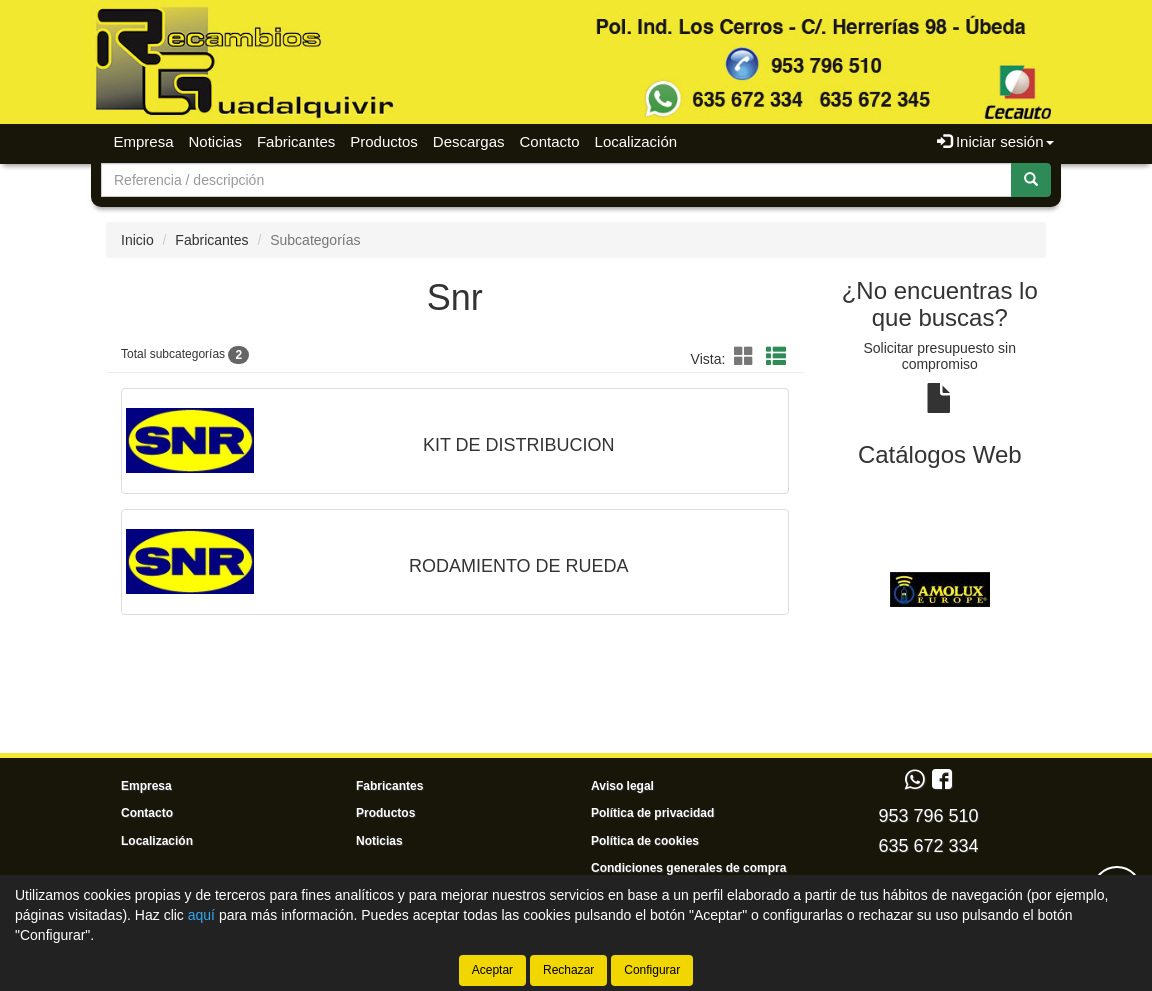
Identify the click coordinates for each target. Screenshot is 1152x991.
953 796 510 (928, 816)
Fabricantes (296, 141)
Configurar (652, 970)
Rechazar (568, 970)
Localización (636, 141)
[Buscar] (1031, 180)
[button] (747, 357)
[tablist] (940, 588)
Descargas (469, 141)
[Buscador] (556, 180)
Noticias (215, 141)
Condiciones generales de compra (688, 868)
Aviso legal (622, 786)
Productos (384, 141)
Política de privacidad (652, 813)
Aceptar (492, 970)
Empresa (144, 141)
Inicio (137, 240)
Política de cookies (645, 841)
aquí (201, 915)
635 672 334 (928, 846)
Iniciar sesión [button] (995, 141)
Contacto (550, 141)
